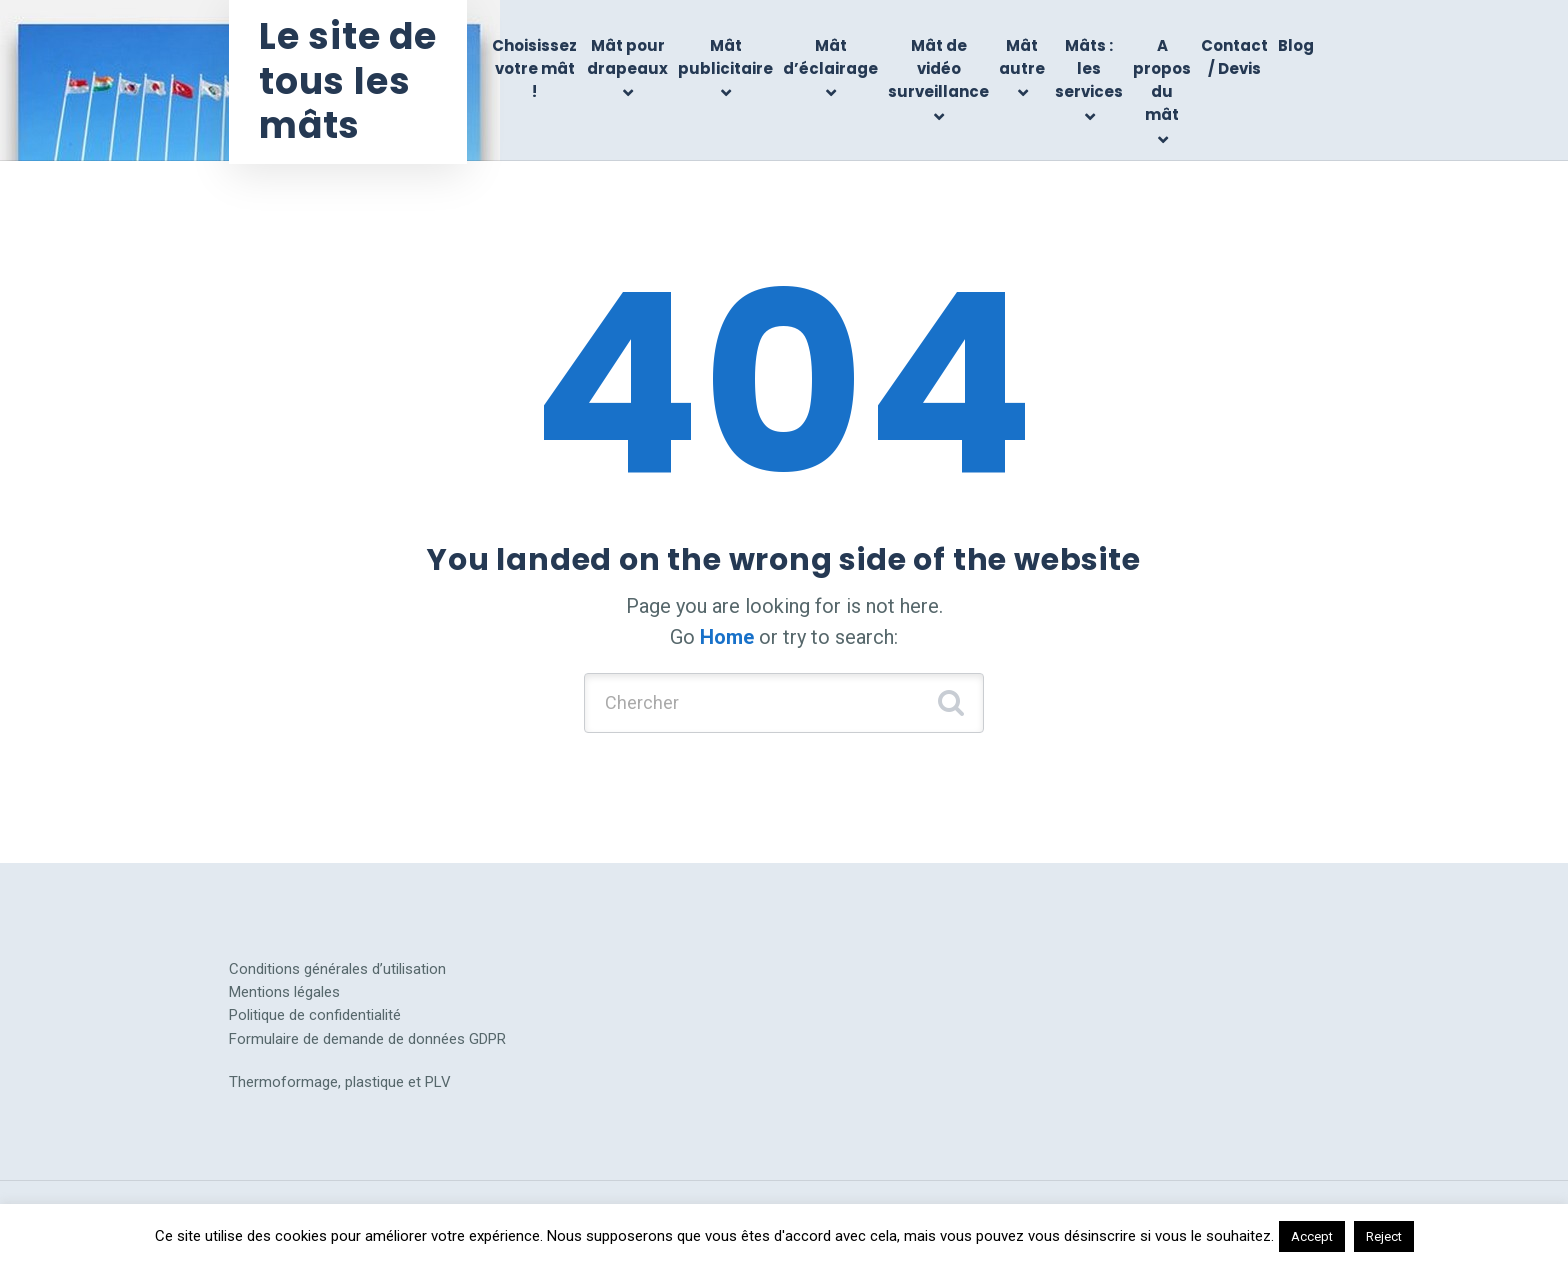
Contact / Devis (1234, 57)
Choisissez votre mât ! (534, 69)
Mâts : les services (1089, 69)
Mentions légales (284, 992)
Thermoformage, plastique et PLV (340, 1082)
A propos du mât (1162, 80)
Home (727, 637)
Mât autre (1022, 57)
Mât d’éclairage (830, 57)
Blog (1296, 45)
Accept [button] (1312, 1236)
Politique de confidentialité (315, 1015)
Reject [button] (1384, 1236)
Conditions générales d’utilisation (337, 969)
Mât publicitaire (725, 57)
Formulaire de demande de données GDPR (367, 1039)
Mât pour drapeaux (627, 57)
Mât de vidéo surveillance (938, 69)
